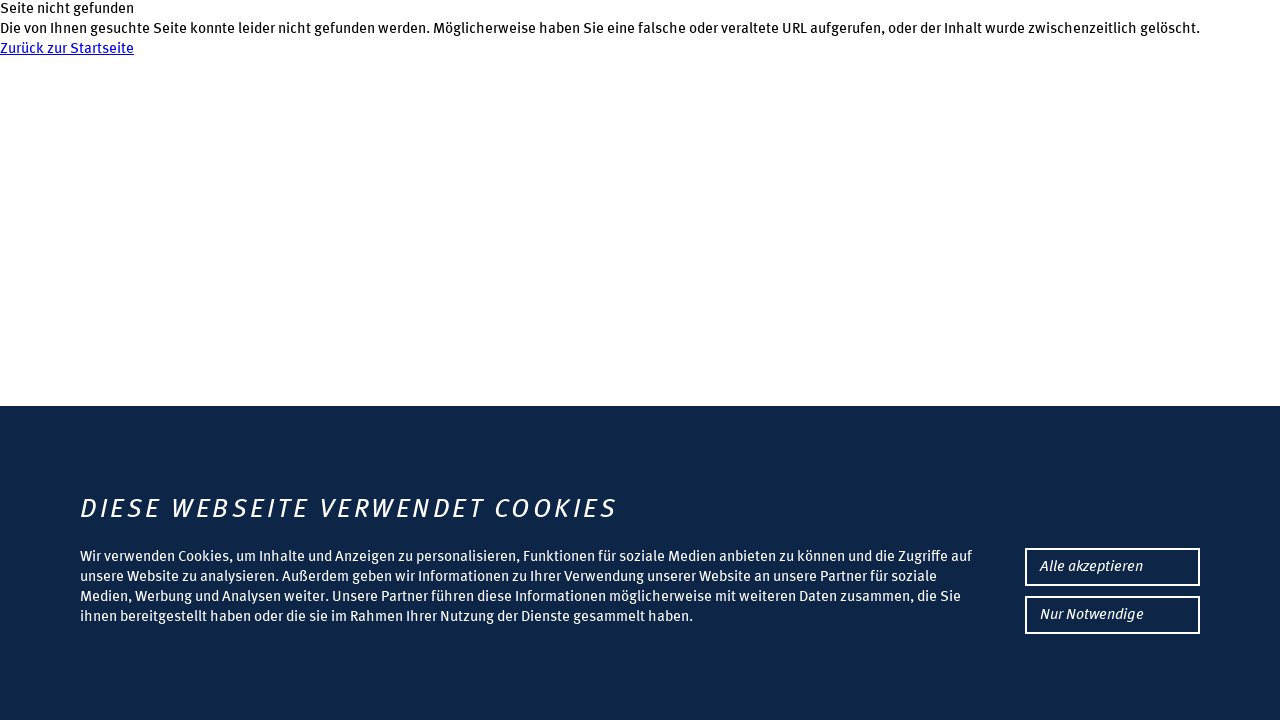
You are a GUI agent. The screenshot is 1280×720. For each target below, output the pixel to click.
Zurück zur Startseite (67, 49)
